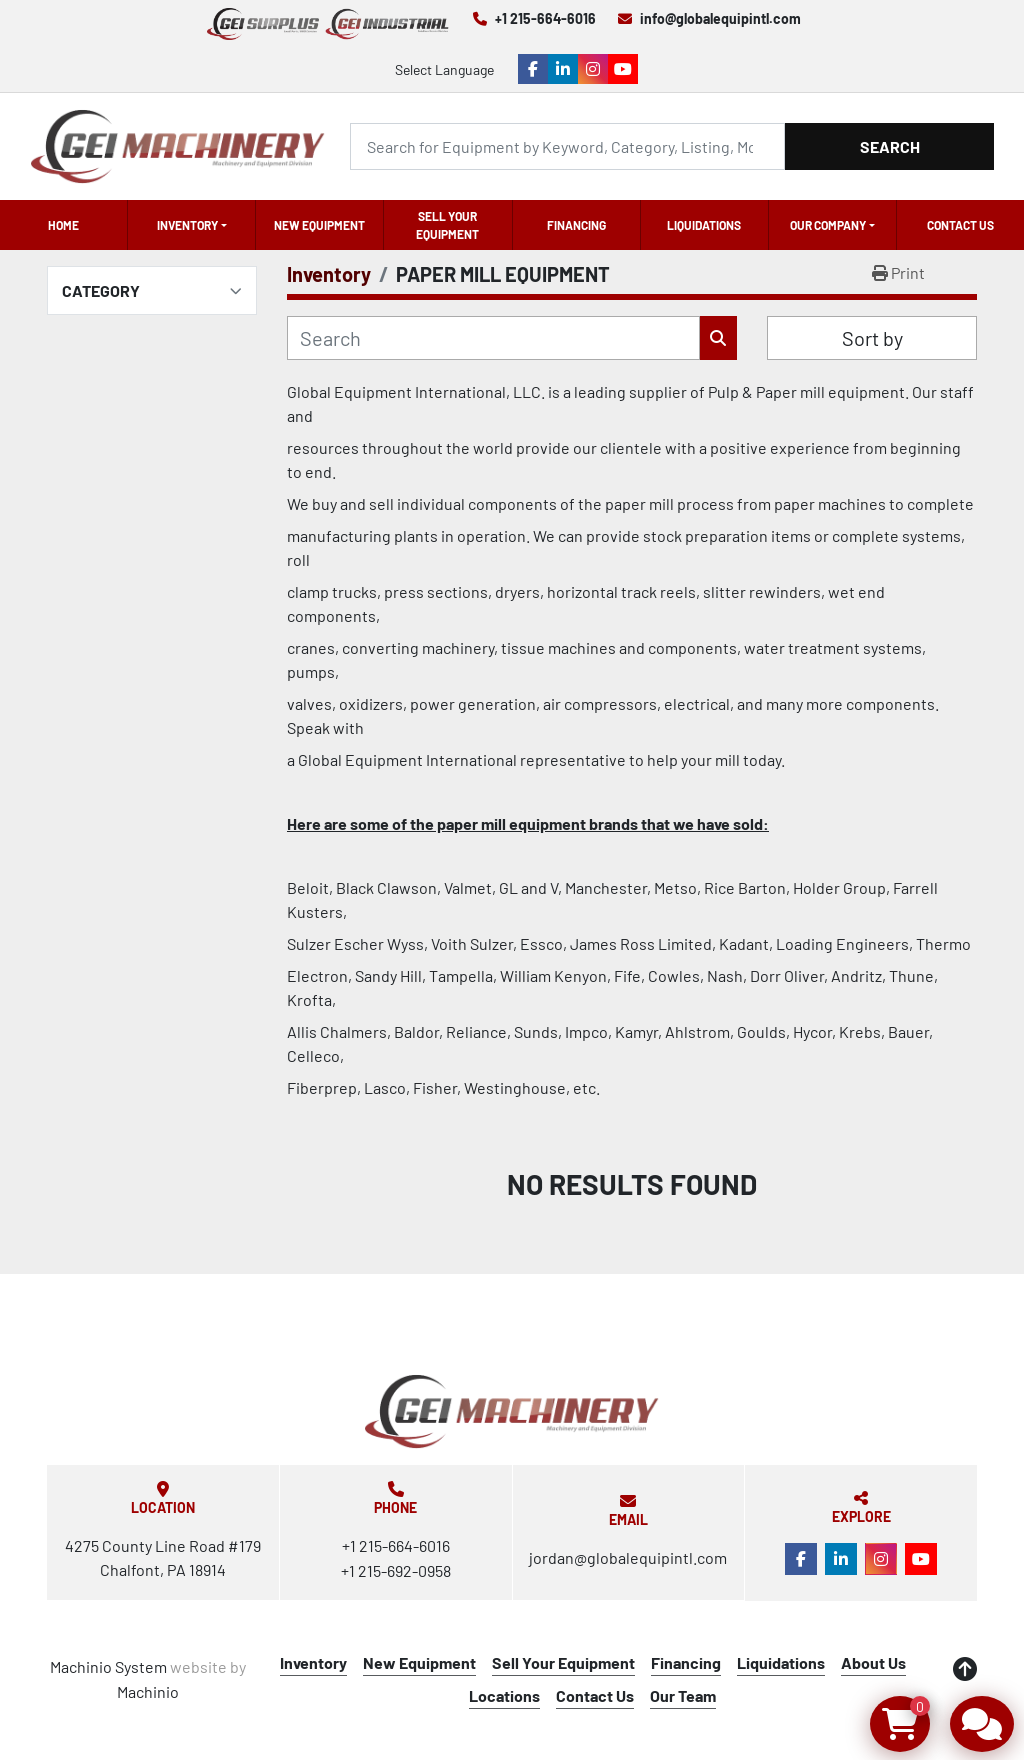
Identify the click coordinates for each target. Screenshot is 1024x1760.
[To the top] (965, 1669)
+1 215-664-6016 (545, 18)
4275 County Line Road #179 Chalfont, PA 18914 (163, 1557)
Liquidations (704, 225)
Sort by (872, 338)
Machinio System (108, 1666)
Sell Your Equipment (447, 225)
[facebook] (533, 69)
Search (890, 146)
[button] (191, 225)
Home (63, 225)
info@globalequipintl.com (720, 18)
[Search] (567, 146)
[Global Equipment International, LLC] (512, 1411)
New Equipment (319, 225)
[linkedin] (563, 69)
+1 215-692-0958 (396, 1570)
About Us (873, 1662)
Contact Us (960, 225)
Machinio (148, 1691)
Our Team (683, 1695)
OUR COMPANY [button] (828, 225)
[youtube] (623, 69)
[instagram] (593, 69)
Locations (504, 1695)
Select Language (444, 69)
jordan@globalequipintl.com (628, 1557)
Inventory (187, 225)
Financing (576, 225)
